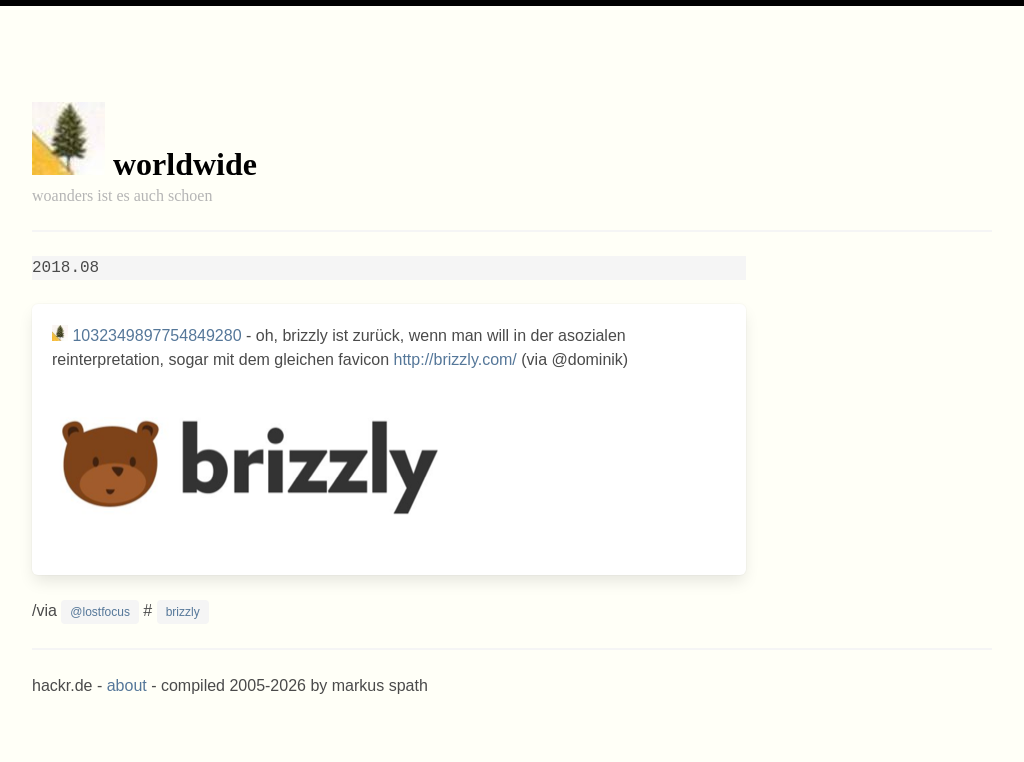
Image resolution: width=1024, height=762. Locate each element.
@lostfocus (100, 612)
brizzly (183, 612)
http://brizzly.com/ (455, 359)
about (127, 685)
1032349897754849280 (156, 335)
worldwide (185, 164)
